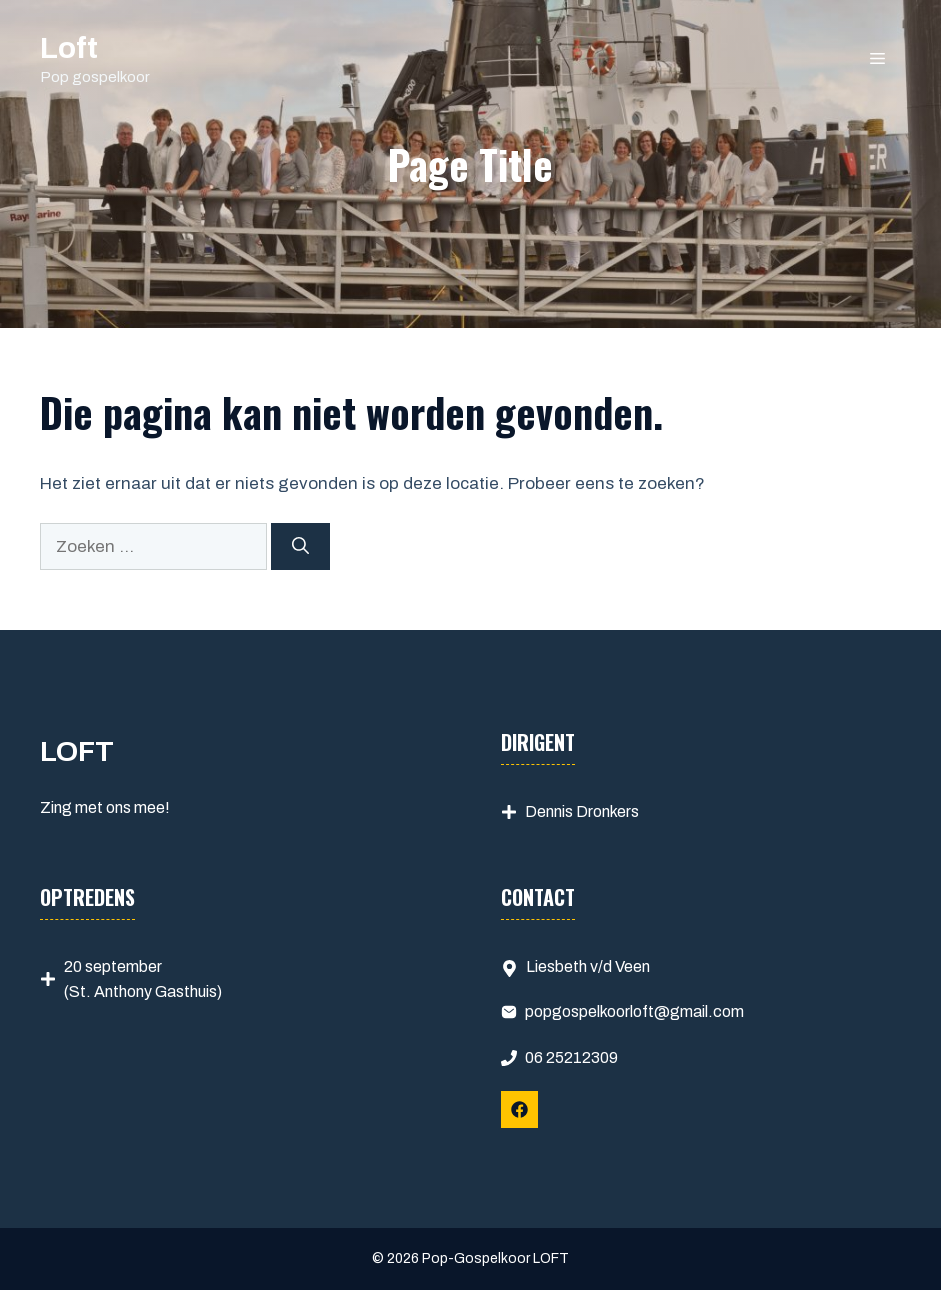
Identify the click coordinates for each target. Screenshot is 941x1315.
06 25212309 (571, 1057)
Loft (69, 48)
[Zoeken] (300, 547)
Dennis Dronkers (582, 811)
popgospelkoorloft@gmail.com (634, 1011)
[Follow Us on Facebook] (519, 1109)
